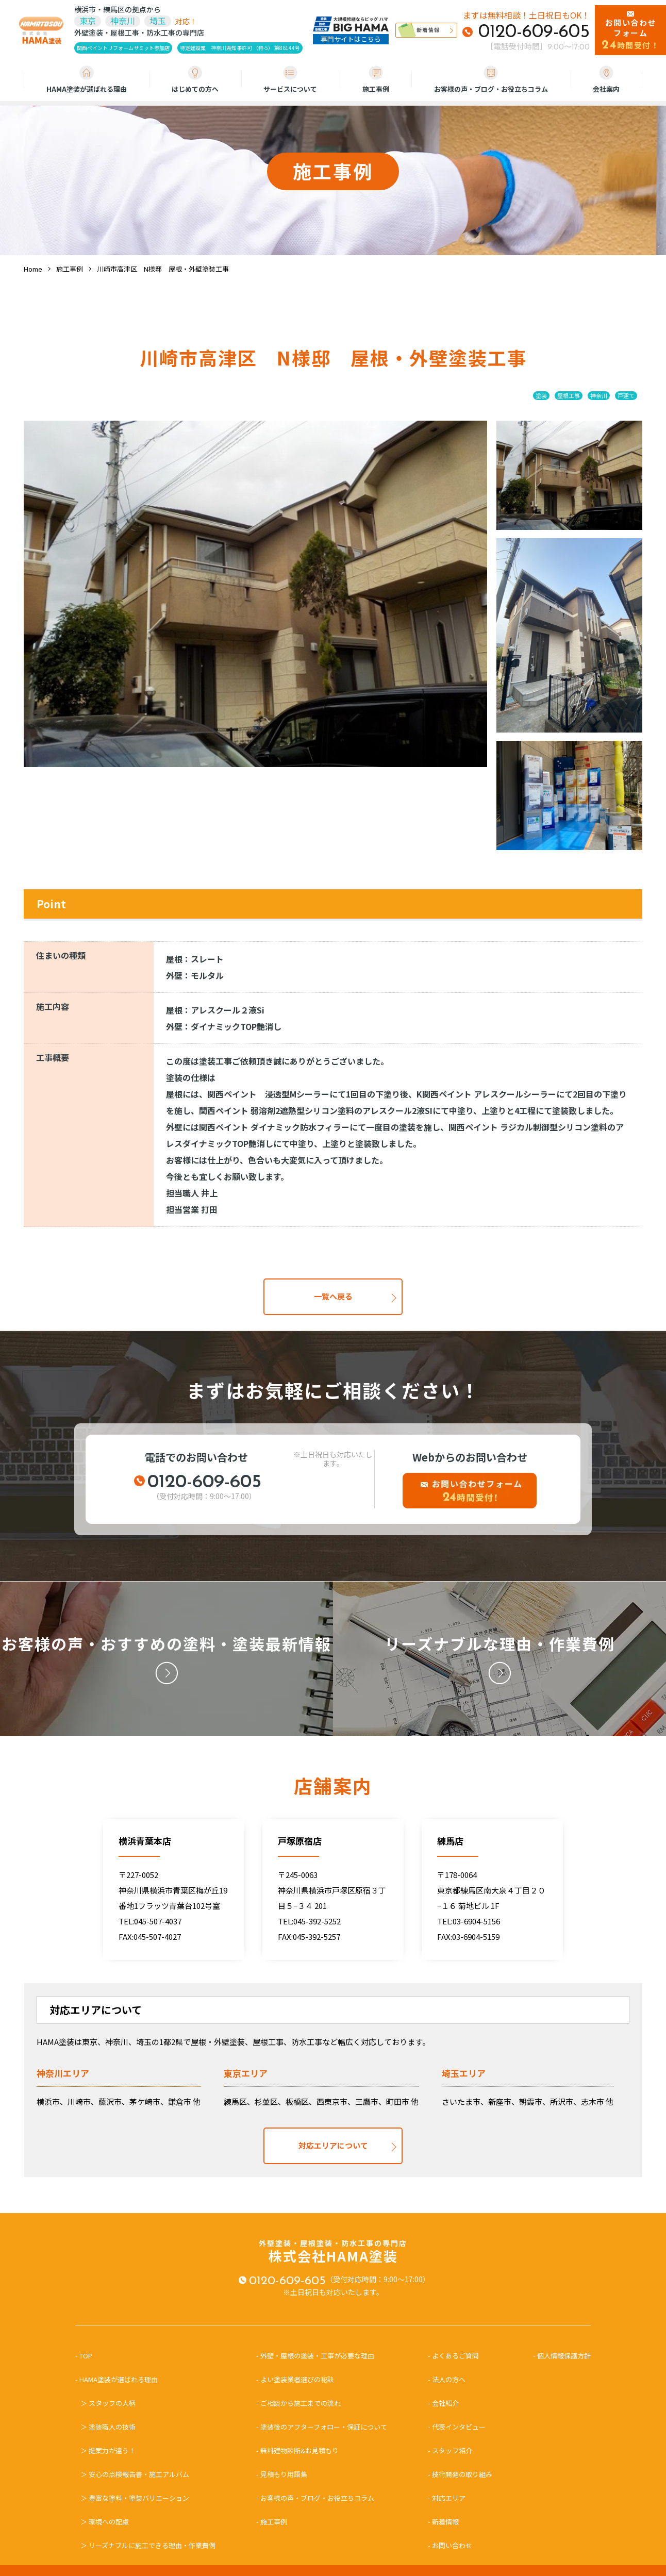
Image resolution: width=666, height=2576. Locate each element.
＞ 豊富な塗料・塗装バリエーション (134, 2498)
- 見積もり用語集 (281, 2474)
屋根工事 (568, 395)
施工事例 (375, 79)
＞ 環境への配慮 (104, 2522)
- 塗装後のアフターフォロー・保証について (321, 2427)
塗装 (541, 395)
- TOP (87, 2356)
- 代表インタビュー (457, 2427)
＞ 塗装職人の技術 (108, 2427)
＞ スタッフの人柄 (108, 2403)
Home (33, 269)
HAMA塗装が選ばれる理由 (86, 79)
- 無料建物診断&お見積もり (297, 2450)
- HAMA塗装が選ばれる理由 (119, 2379)
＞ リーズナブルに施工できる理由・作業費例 (147, 2545)
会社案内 (606, 79)
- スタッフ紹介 (450, 2450)
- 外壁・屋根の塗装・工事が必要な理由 (315, 2356)
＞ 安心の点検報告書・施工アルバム (134, 2474)
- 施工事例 (271, 2522)
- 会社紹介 (443, 2403)
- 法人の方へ (446, 2379)
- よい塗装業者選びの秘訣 (295, 2379)
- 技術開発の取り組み (460, 2474)
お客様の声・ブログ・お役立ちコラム (491, 79)
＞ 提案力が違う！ (108, 2450)
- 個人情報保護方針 (562, 2356)
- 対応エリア (446, 2498)
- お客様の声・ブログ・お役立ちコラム (315, 2498)
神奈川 (598, 395)
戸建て (626, 395)
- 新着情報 (443, 2522)
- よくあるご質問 (453, 2356)
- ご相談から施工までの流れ (298, 2403)
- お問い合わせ (450, 2545)
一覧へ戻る (333, 1296)
